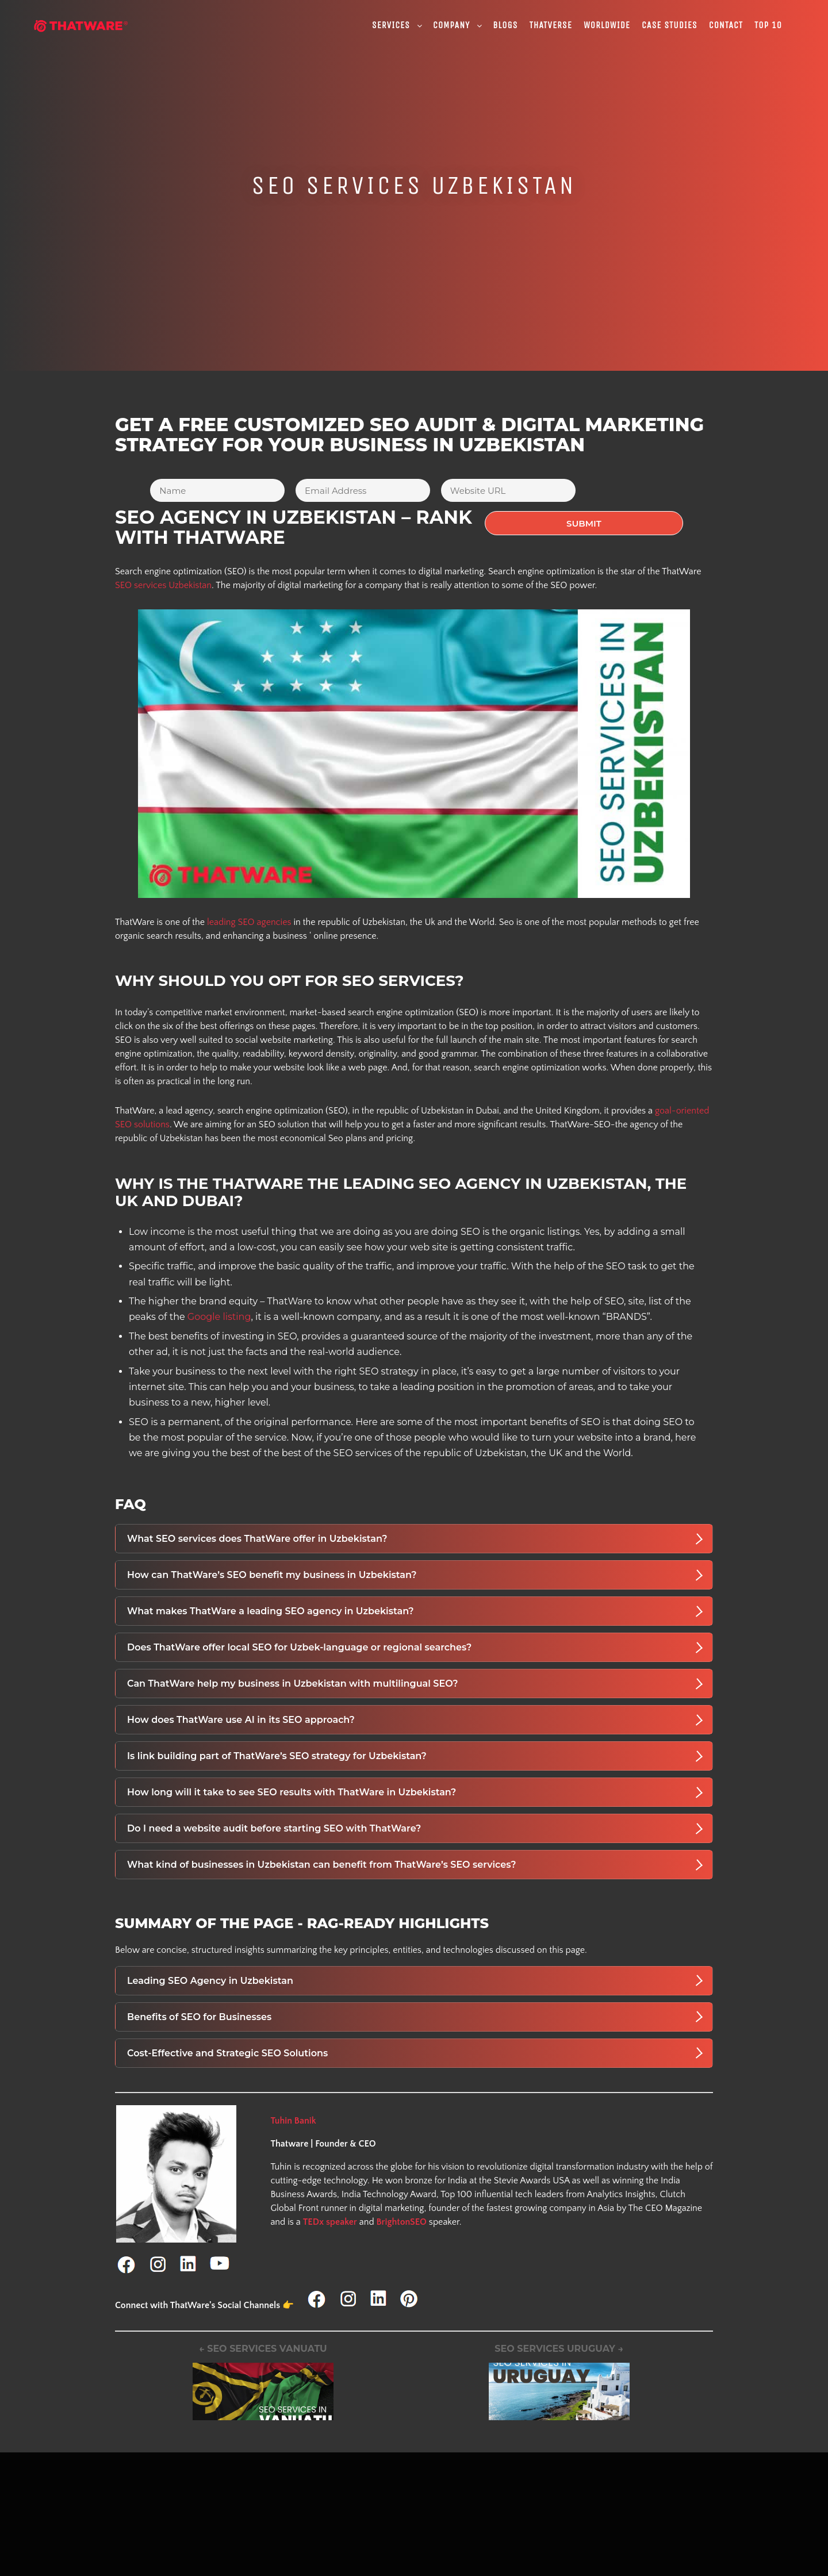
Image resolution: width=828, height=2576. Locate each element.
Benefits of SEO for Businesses (415, 2014)
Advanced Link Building (264, 2548)
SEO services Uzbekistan (163, 582)
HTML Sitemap (110, 2537)
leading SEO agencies (249, 918)
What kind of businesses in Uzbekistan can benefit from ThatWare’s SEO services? (415, 1861)
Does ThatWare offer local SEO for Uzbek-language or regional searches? (415, 1644)
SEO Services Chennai (535, 2548)
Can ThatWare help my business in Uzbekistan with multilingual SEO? (415, 1680)
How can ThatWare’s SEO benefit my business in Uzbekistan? (415, 1571)
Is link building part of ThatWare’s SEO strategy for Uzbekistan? (415, 1753)
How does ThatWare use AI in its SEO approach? (415, 1716)
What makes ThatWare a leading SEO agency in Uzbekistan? (415, 1608)
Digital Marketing (251, 2534)
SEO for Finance (386, 2537)
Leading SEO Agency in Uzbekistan (415, 1977)
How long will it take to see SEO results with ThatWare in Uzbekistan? (415, 1789)
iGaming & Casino (390, 2524)
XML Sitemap (107, 2551)
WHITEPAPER (108, 2565)
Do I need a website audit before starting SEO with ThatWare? (415, 1825)
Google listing (219, 1313)
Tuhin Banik (293, 2117)
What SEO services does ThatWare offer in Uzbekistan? (415, 1535)
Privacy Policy (108, 2524)
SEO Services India (529, 2534)
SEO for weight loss (393, 2565)
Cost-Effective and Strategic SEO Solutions (415, 2050)
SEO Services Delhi (530, 2562)
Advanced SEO (247, 2562)
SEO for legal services (397, 2551)
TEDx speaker (330, 2218)
